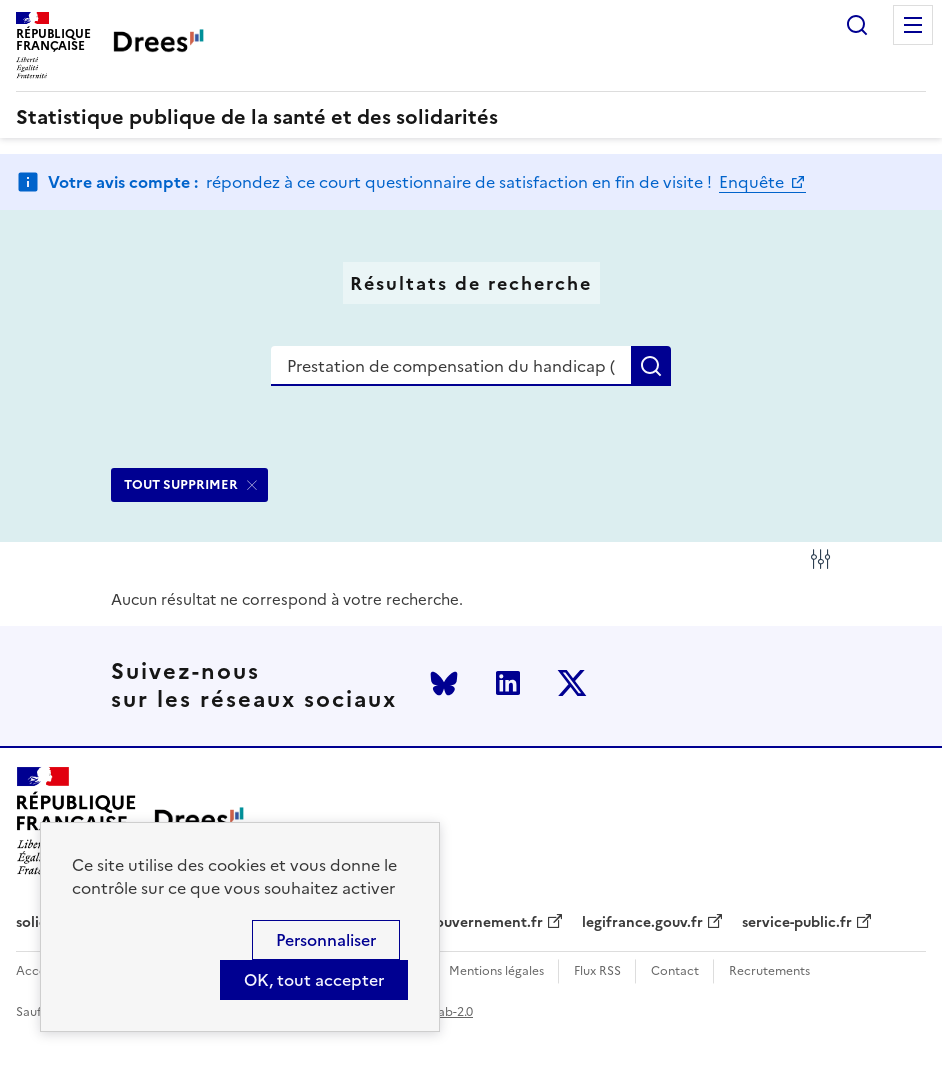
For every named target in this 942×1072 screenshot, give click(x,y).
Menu (913, 25)
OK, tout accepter (314, 980)
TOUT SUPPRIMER (181, 484)
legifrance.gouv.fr (642, 923)
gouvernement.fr (485, 923)
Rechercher (857, 25)
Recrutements (769, 971)
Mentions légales (496, 971)
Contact (675, 971)
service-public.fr (797, 923)
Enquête (753, 182)
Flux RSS (597, 971)
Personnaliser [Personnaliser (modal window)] (326, 940)
